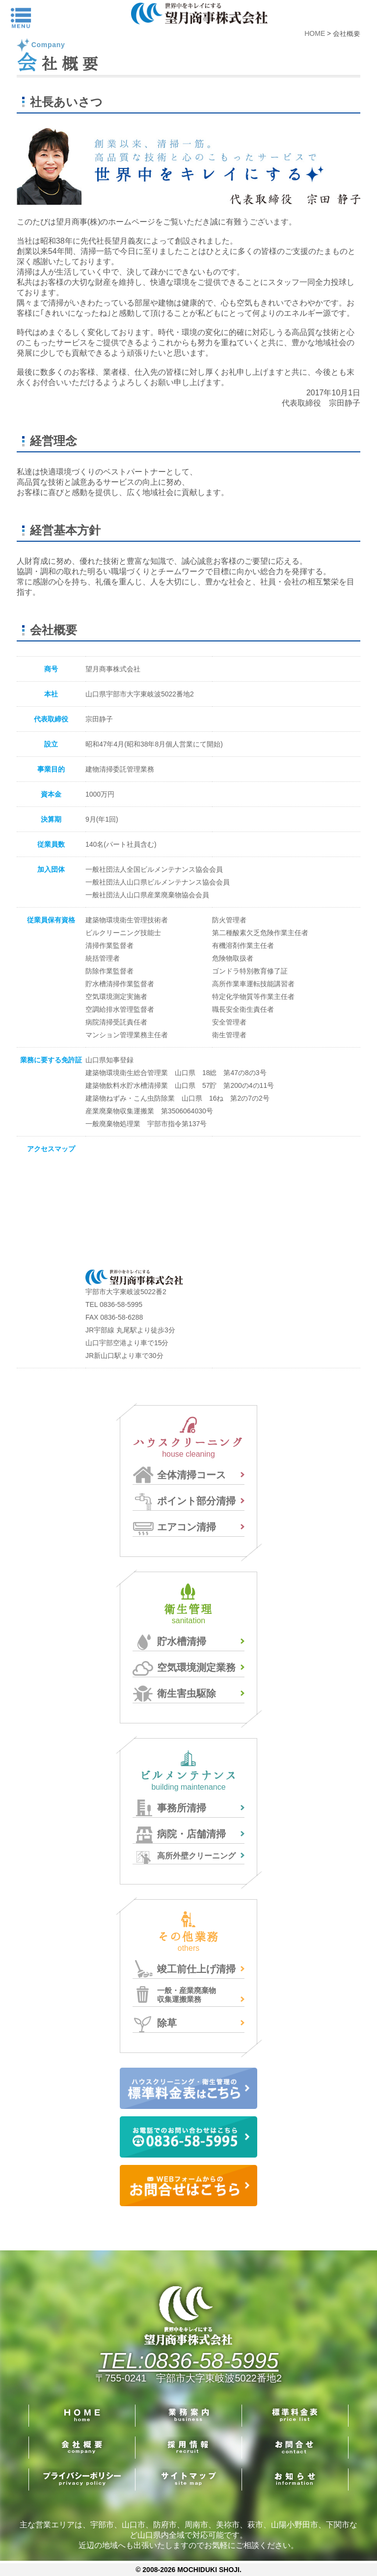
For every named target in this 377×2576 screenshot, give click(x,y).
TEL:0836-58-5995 (189, 2361)
